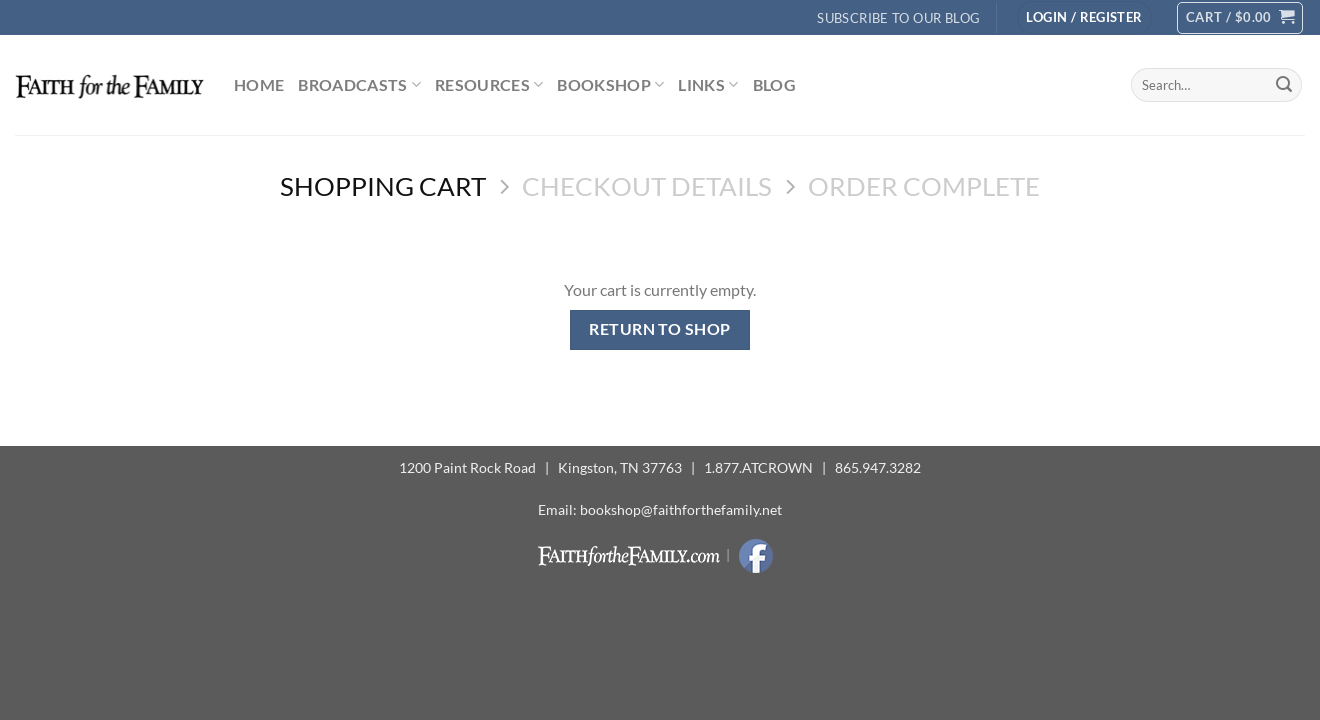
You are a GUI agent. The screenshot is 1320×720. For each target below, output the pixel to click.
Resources (489, 85)
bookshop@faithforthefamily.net (681, 509)
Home (259, 84)
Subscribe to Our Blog (898, 18)
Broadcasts (359, 85)
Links (708, 85)
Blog (774, 84)
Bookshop (610, 85)
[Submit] (1284, 85)
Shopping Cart (383, 186)
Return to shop (660, 329)
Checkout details (647, 186)
